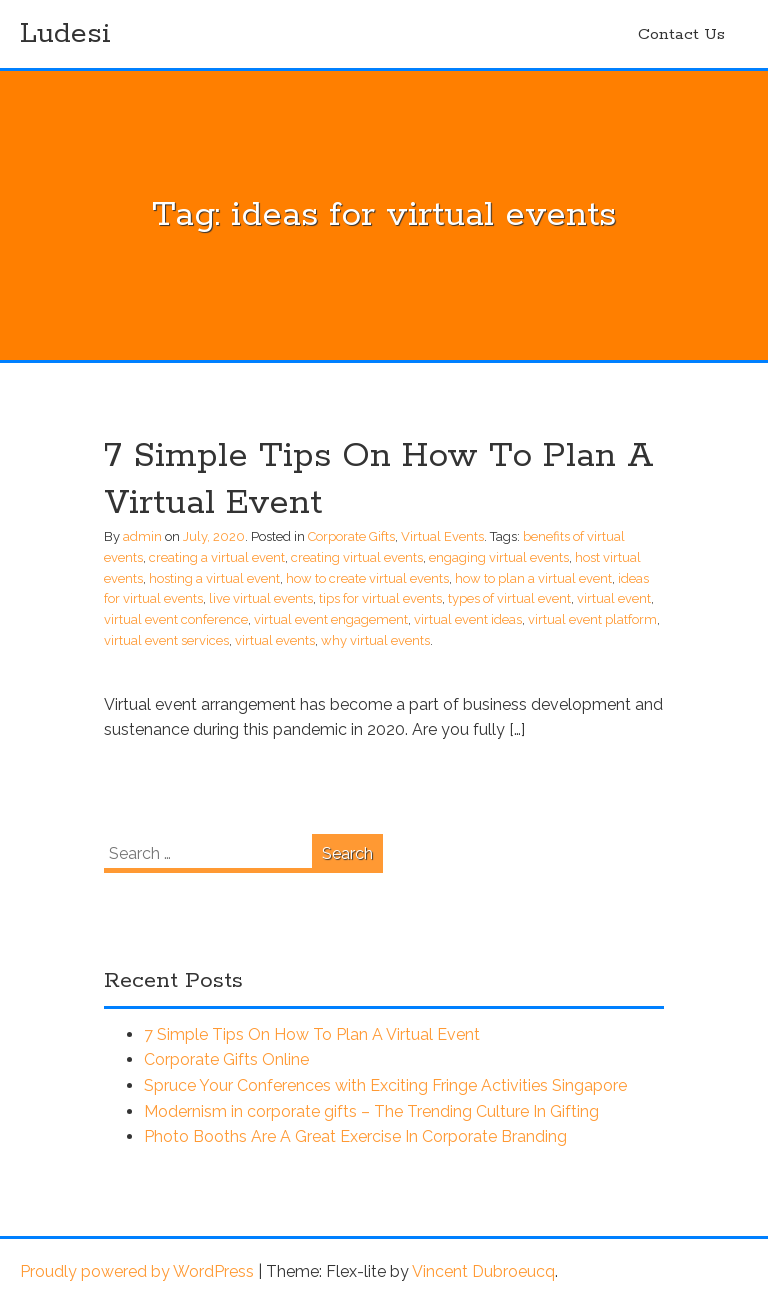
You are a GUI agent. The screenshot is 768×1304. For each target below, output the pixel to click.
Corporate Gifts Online (226, 1059)
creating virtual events (357, 557)
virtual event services (166, 640)
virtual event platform (592, 619)
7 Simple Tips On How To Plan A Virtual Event (312, 1034)
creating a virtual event (217, 557)
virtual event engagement (331, 619)
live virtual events (261, 598)
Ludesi (65, 34)
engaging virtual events (499, 557)
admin (142, 536)
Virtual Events (442, 536)
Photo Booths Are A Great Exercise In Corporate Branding (355, 1136)
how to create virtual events (367, 578)
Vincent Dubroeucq (483, 1271)
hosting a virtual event (214, 578)
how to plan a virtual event (533, 578)
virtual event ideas (468, 619)
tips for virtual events (380, 598)
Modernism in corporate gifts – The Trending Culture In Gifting (371, 1111)
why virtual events (375, 640)
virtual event (614, 598)
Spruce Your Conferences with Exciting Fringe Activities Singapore (385, 1085)
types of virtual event (509, 598)
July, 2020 (214, 536)
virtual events (275, 640)
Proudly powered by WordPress (137, 1271)
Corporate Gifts (351, 536)
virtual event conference (176, 619)
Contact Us (681, 34)
